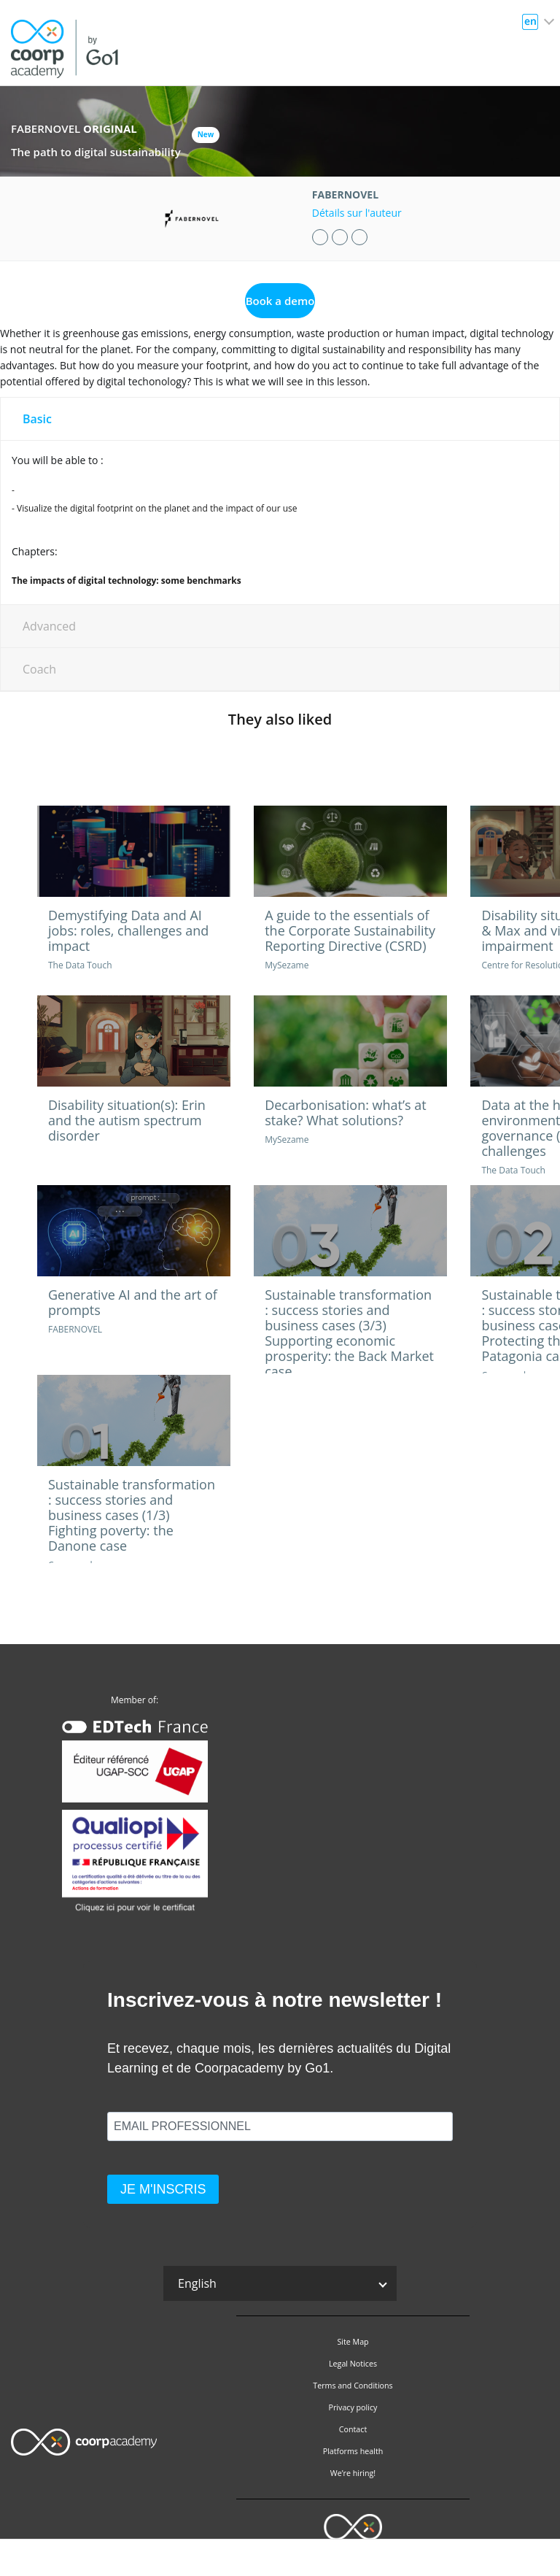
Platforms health (353, 2451)
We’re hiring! (353, 2473)
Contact (353, 2429)
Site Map (352, 2342)
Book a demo (280, 300)
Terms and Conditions (352, 2385)
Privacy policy (353, 2407)
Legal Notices (353, 2364)
